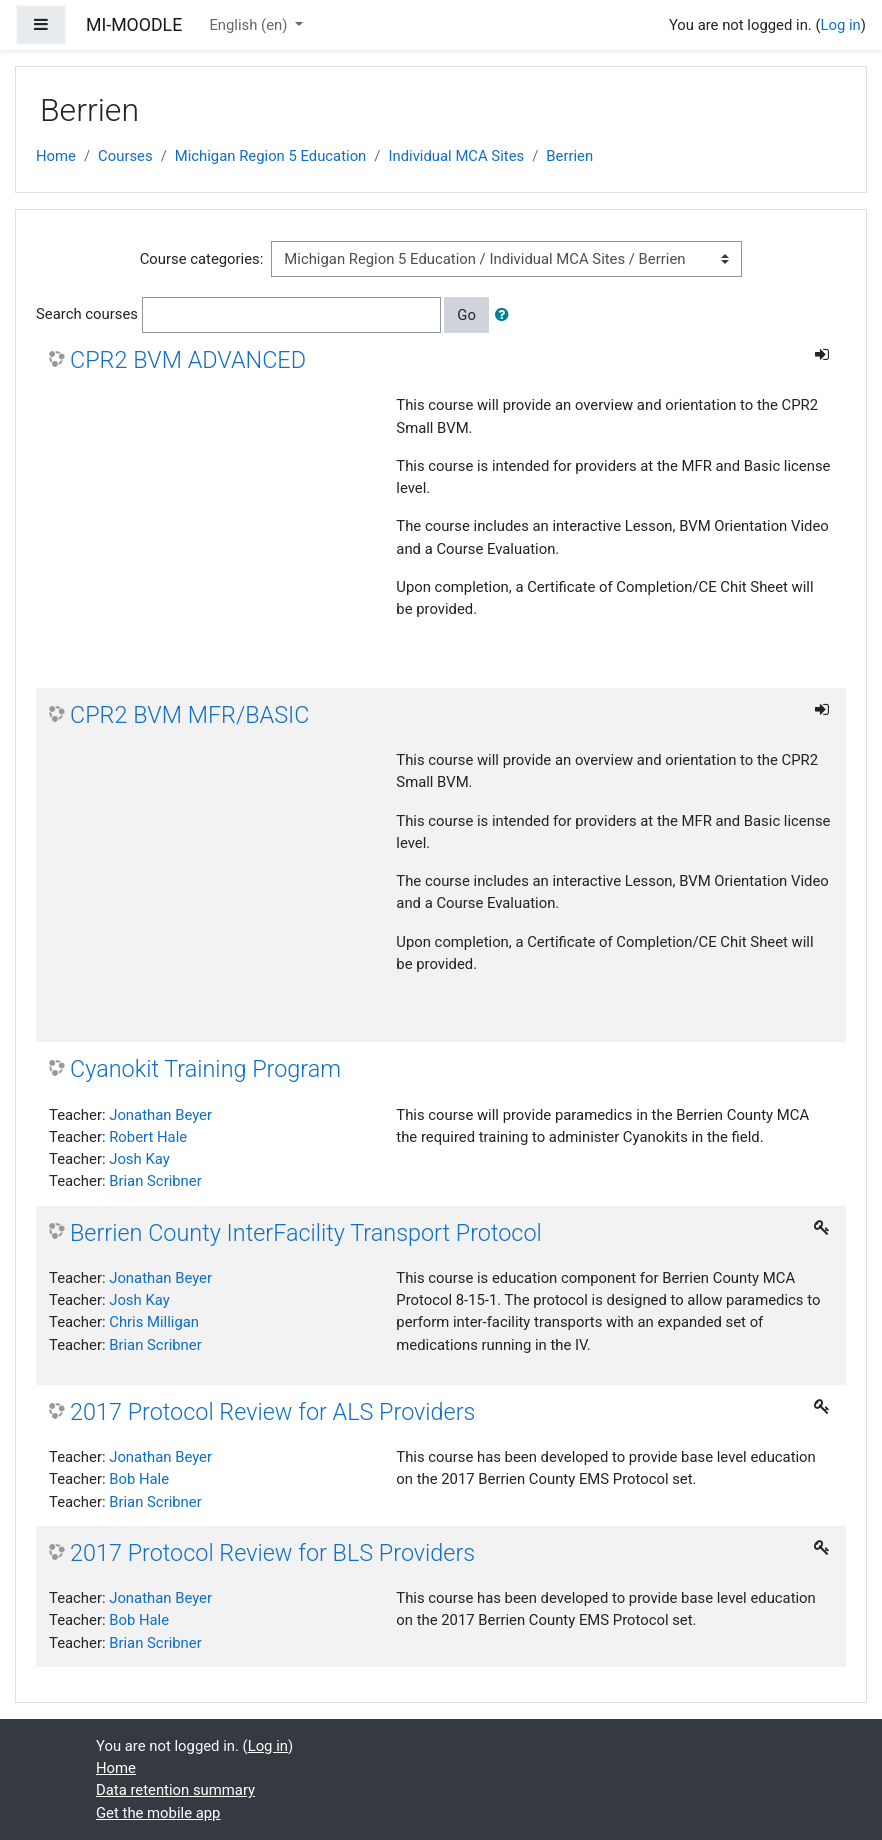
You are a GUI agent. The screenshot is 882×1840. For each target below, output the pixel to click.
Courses (125, 156)
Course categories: (202, 259)
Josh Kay (139, 1159)
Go (466, 315)
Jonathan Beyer (160, 1115)
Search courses (87, 314)
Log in (841, 25)
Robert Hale (148, 1137)
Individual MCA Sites (456, 156)
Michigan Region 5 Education (271, 156)
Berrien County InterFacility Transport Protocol (306, 1233)
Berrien (569, 156)
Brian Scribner (155, 1181)
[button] (506, 315)
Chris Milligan (154, 1322)
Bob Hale (139, 1479)
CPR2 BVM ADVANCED (188, 360)
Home (56, 156)
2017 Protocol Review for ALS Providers (272, 1412)
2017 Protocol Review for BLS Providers (272, 1553)
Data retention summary (175, 1790)
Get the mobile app (158, 1813)
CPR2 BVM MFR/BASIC (189, 715)
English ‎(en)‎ (250, 25)
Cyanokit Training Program (205, 1069)
